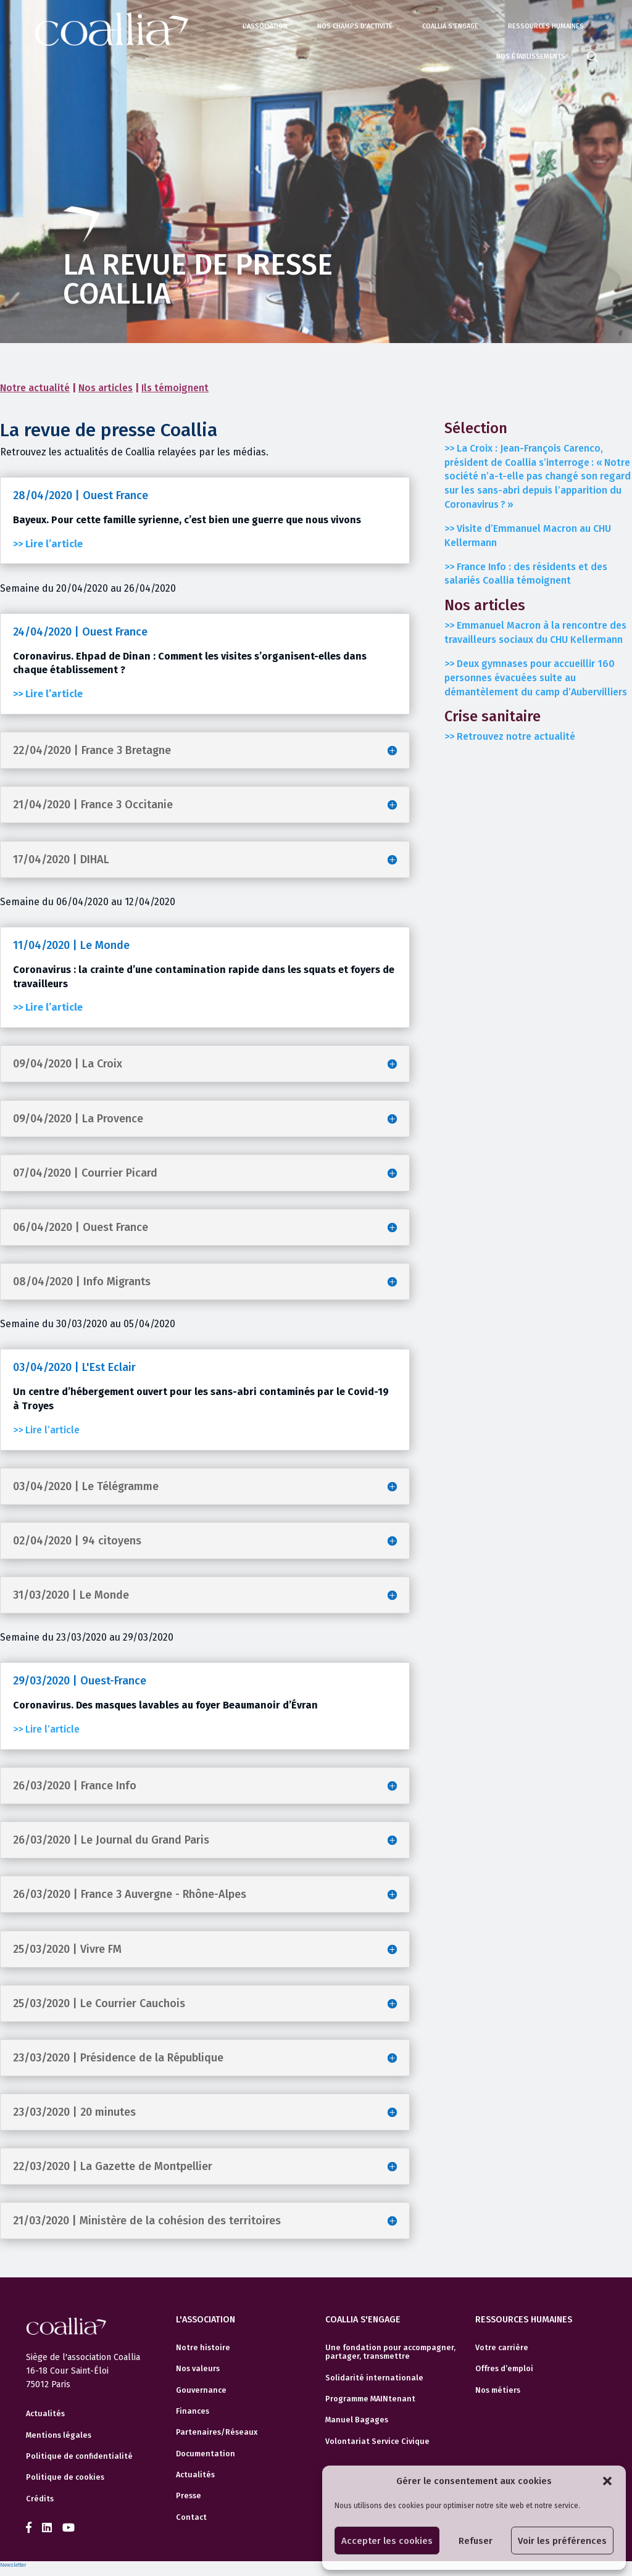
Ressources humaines (546, 26)
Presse (188, 2495)
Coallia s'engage (450, 26)
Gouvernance (201, 2390)
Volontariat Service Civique (377, 2441)
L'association (265, 26)
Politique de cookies (65, 2477)
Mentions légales (58, 2435)
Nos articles (105, 388)
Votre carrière (501, 2347)
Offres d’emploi (504, 2368)
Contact (191, 2517)
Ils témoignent (175, 388)
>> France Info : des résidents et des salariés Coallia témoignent (525, 574)
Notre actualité (35, 388)
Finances (192, 2411)
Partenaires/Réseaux (216, 2432)
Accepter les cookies (387, 2540)
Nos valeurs (198, 2368)
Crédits (40, 2499)
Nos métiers (497, 2390)
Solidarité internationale (374, 2378)
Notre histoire (203, 2347)
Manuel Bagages (356, 2420)
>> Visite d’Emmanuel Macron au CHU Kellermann (527, 536)
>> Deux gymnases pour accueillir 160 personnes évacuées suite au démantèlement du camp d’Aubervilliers (535, 678)
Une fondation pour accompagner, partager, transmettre (390, 2352)
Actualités (45, 2413)
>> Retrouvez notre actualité (509, 736)
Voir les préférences (562, 2540)
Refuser (476, 2540)
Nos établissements (530, 56)
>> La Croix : (537, 476)
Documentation (205, 2454)
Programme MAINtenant (370, 2399)
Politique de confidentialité (79, 2456)
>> (535, 632)
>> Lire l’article (46, 1430)
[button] (607, 2481)
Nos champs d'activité (355, 26)
